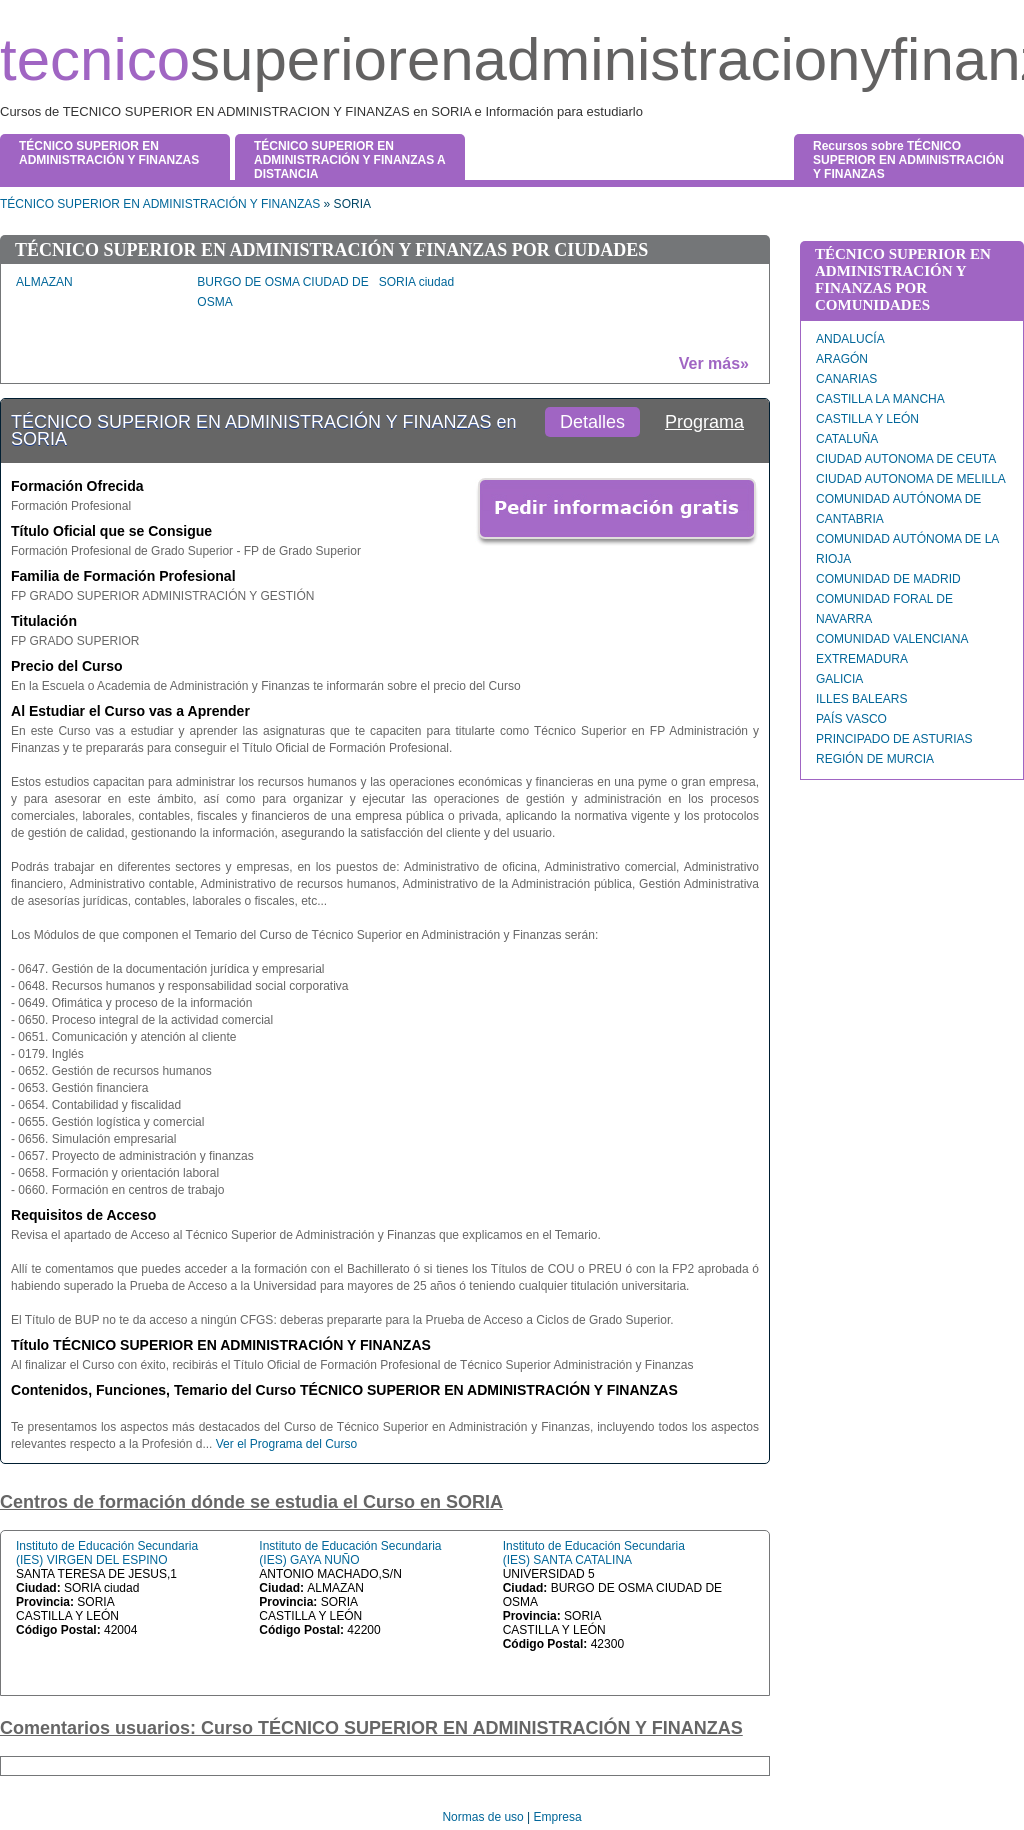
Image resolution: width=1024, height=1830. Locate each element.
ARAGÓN (842, 359)
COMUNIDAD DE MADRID (888, 579)
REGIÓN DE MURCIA (875, 759)
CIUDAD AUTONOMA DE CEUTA (906, 459)
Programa (704, 422)
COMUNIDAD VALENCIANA (892, 639)
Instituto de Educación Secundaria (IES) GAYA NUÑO (350, 1553)
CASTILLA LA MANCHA (880, 399)
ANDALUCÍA (850, 339)
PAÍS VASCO (851, 719)
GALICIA (839, 679)
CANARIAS (846, 379)
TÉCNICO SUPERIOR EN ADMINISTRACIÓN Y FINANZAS (160, 204)
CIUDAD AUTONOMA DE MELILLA (911, 479)
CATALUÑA (847, 439)
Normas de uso (482, 1817)
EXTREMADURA (862, 659)
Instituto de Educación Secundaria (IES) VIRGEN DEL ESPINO (107, 1553)
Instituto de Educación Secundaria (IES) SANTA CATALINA (594, 1553)
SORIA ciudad (416, 282)
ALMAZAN (44, 282)
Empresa (558, 1817)
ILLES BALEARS (861, 699)
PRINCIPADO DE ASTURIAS (894, 739)
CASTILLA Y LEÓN (867, 419)
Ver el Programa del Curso (286, 1444)
